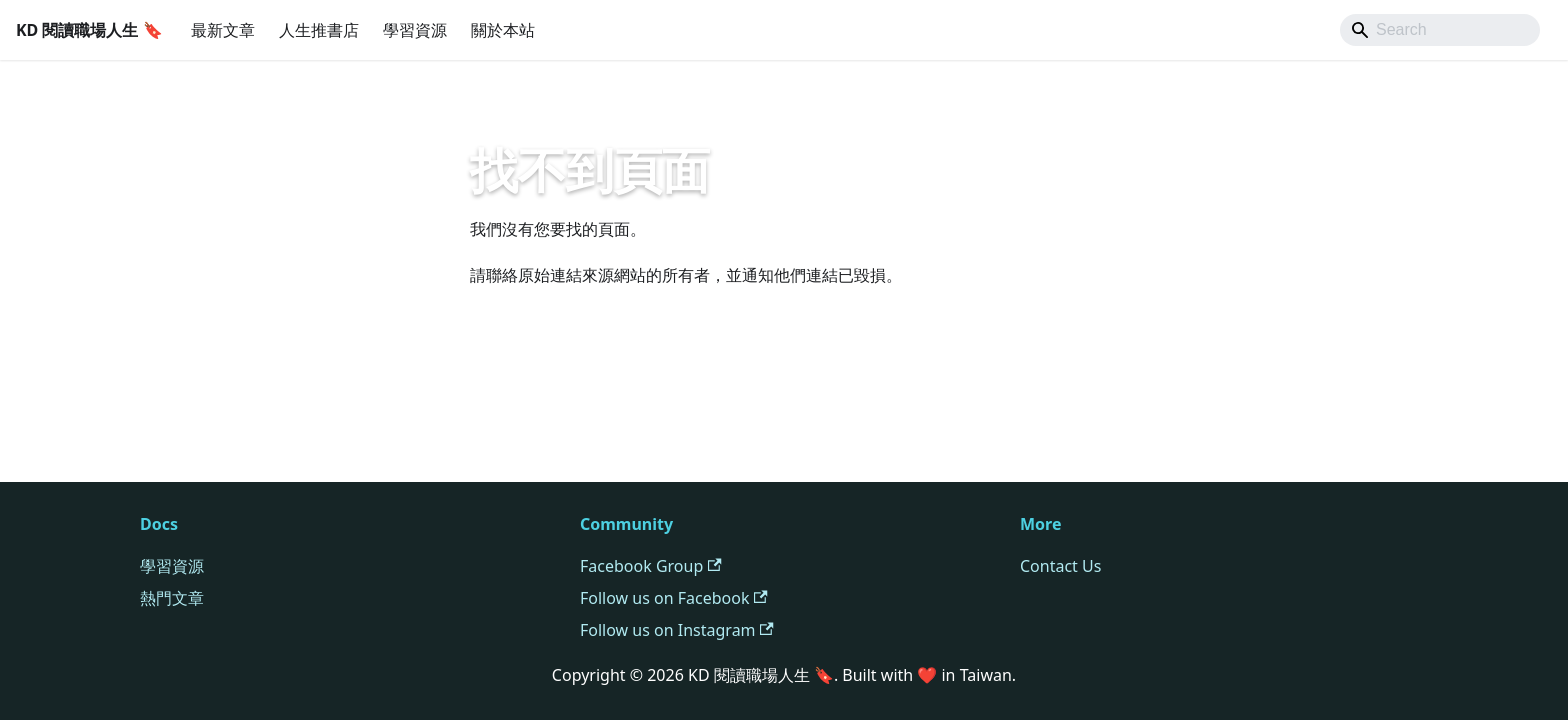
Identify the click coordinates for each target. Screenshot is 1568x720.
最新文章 (223, 30)
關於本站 (503, 30)
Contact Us (1060, 566)
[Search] (1440, 30)
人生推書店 (319, 30)
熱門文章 (172, 598)
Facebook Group (651, 566)
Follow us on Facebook (674, 598)
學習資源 (415, 30)
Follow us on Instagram (677, 630)
